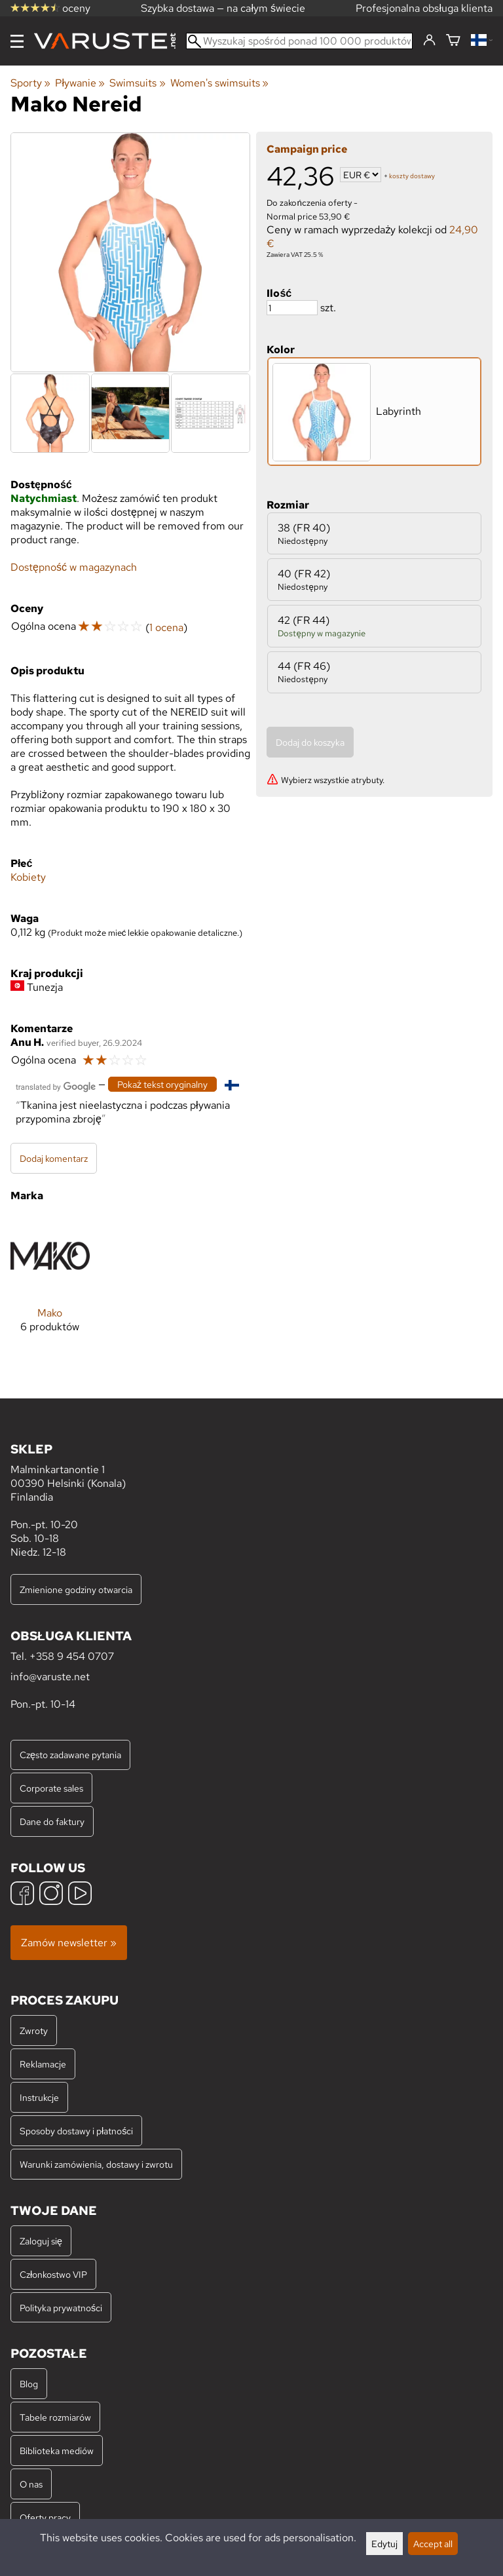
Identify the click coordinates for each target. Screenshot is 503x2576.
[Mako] (50, 1284)
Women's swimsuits (219, 83)
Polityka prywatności (61, 2307)
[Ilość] (292, 307)
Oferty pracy (45, 2517)
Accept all (433, 2543)
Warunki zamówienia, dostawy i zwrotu (96, 2164)
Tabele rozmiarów (55, 2417)
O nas (31, 2484)
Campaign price (307, 149)
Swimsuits (137, 83)
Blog (29, 2383)
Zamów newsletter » (69, 1943)
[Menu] (17, 41)
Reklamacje (43, 2064)
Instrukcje (39, 2097)
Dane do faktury (52, 1821)
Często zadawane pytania (70, 1754)
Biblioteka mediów (57, 2450)
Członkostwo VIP (53, 2274)
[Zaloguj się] (429, 40)
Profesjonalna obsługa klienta (424, 8)
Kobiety (28, 877)
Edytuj (384, 2543)
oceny (50, 8)
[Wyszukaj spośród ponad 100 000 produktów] (299, 41)
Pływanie (80, 83)
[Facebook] (22, 1894)
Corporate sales (51, 1788)
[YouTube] (80, 1894)
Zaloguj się (41, 2241)
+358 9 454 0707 (71, 1656)
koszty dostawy (412, 176)
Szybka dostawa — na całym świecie (223, 8)
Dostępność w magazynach (73, 567)
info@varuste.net (50, 1676)
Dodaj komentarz (54, 1158)
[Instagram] (51, 1894)
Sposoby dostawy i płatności (76, 2130)
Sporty (30, 83)
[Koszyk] (453, 41)
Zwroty (34, 2030)
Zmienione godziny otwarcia (76, 1589)
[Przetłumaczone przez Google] (56, 1085)
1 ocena (166, 627)
